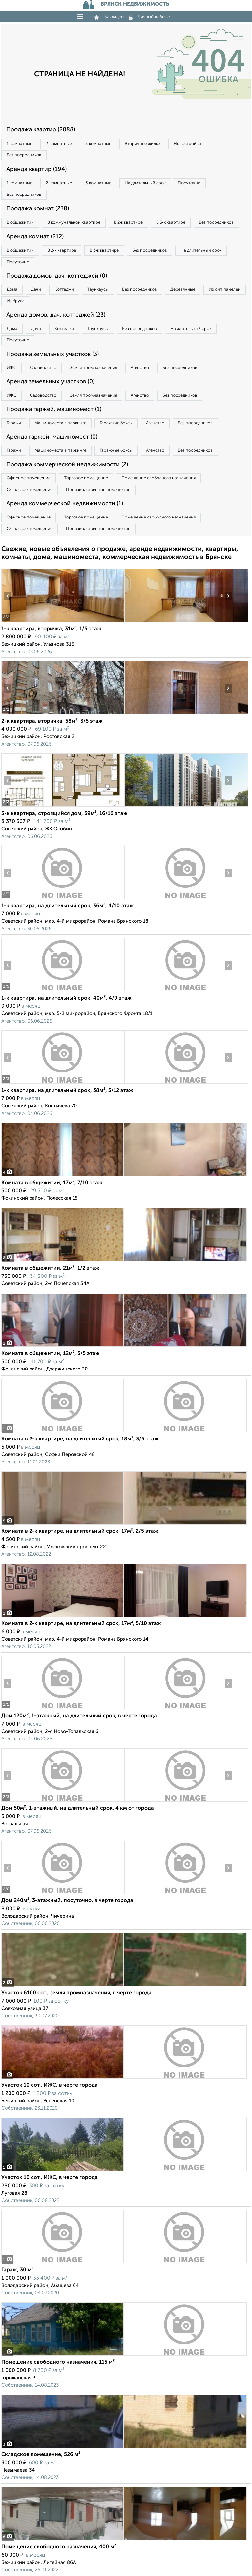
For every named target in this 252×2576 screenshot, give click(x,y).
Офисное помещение (29, 478)
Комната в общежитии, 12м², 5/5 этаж (50, 1353)
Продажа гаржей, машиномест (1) (53, 409)
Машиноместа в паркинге (60, 423)
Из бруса (16, 301)
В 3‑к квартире (170, 222)
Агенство (140, 368)
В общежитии (20, 222)
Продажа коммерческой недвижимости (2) (67, 465)
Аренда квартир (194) (36, 169)
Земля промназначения (93, 368)
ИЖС (11, 368)
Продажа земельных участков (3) (52, 354)
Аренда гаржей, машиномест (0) (51, 437)
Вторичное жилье (142, 144)
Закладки (109, 17)
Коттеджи (64, 290)
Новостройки (187, 144)
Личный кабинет (150, 17)
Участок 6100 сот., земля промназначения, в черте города (76, 1993)
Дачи (36, 290)
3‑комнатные (98, 144)
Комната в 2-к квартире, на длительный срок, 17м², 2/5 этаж (79, 1531)
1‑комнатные (19, 144)
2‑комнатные (59, 144)
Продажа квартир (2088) (40, 130)
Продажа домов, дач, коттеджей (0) (56, 276)
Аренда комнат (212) (35, 237)
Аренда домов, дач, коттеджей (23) (55, 315)
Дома (12, 290)
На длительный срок (145, 183)
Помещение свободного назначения (158, 478)
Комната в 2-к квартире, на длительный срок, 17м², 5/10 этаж (81, 1623)
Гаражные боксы (116, 423)
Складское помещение (29, 490)
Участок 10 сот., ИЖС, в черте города (49, 2085)
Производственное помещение (98, 490)
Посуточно (189, 183)
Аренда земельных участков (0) (50, 382)
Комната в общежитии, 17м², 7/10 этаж (51, 1182)
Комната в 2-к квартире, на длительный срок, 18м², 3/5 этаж (79, 1439)
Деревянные (182, 290)
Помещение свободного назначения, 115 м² (58, 2362)
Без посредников (24, 155)
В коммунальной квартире (73, 222)
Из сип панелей (225, 290)
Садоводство (43, 368)
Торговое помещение (86, 478)
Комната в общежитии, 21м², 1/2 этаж (50, 1268)
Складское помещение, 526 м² (40, 2454)
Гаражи (14, 423)
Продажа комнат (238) (37, 209)
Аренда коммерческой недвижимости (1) (64, 504)
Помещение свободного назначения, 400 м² (58, 2547)
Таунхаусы (98, 290)
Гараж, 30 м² (17, 2270)
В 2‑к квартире (128, 222)
